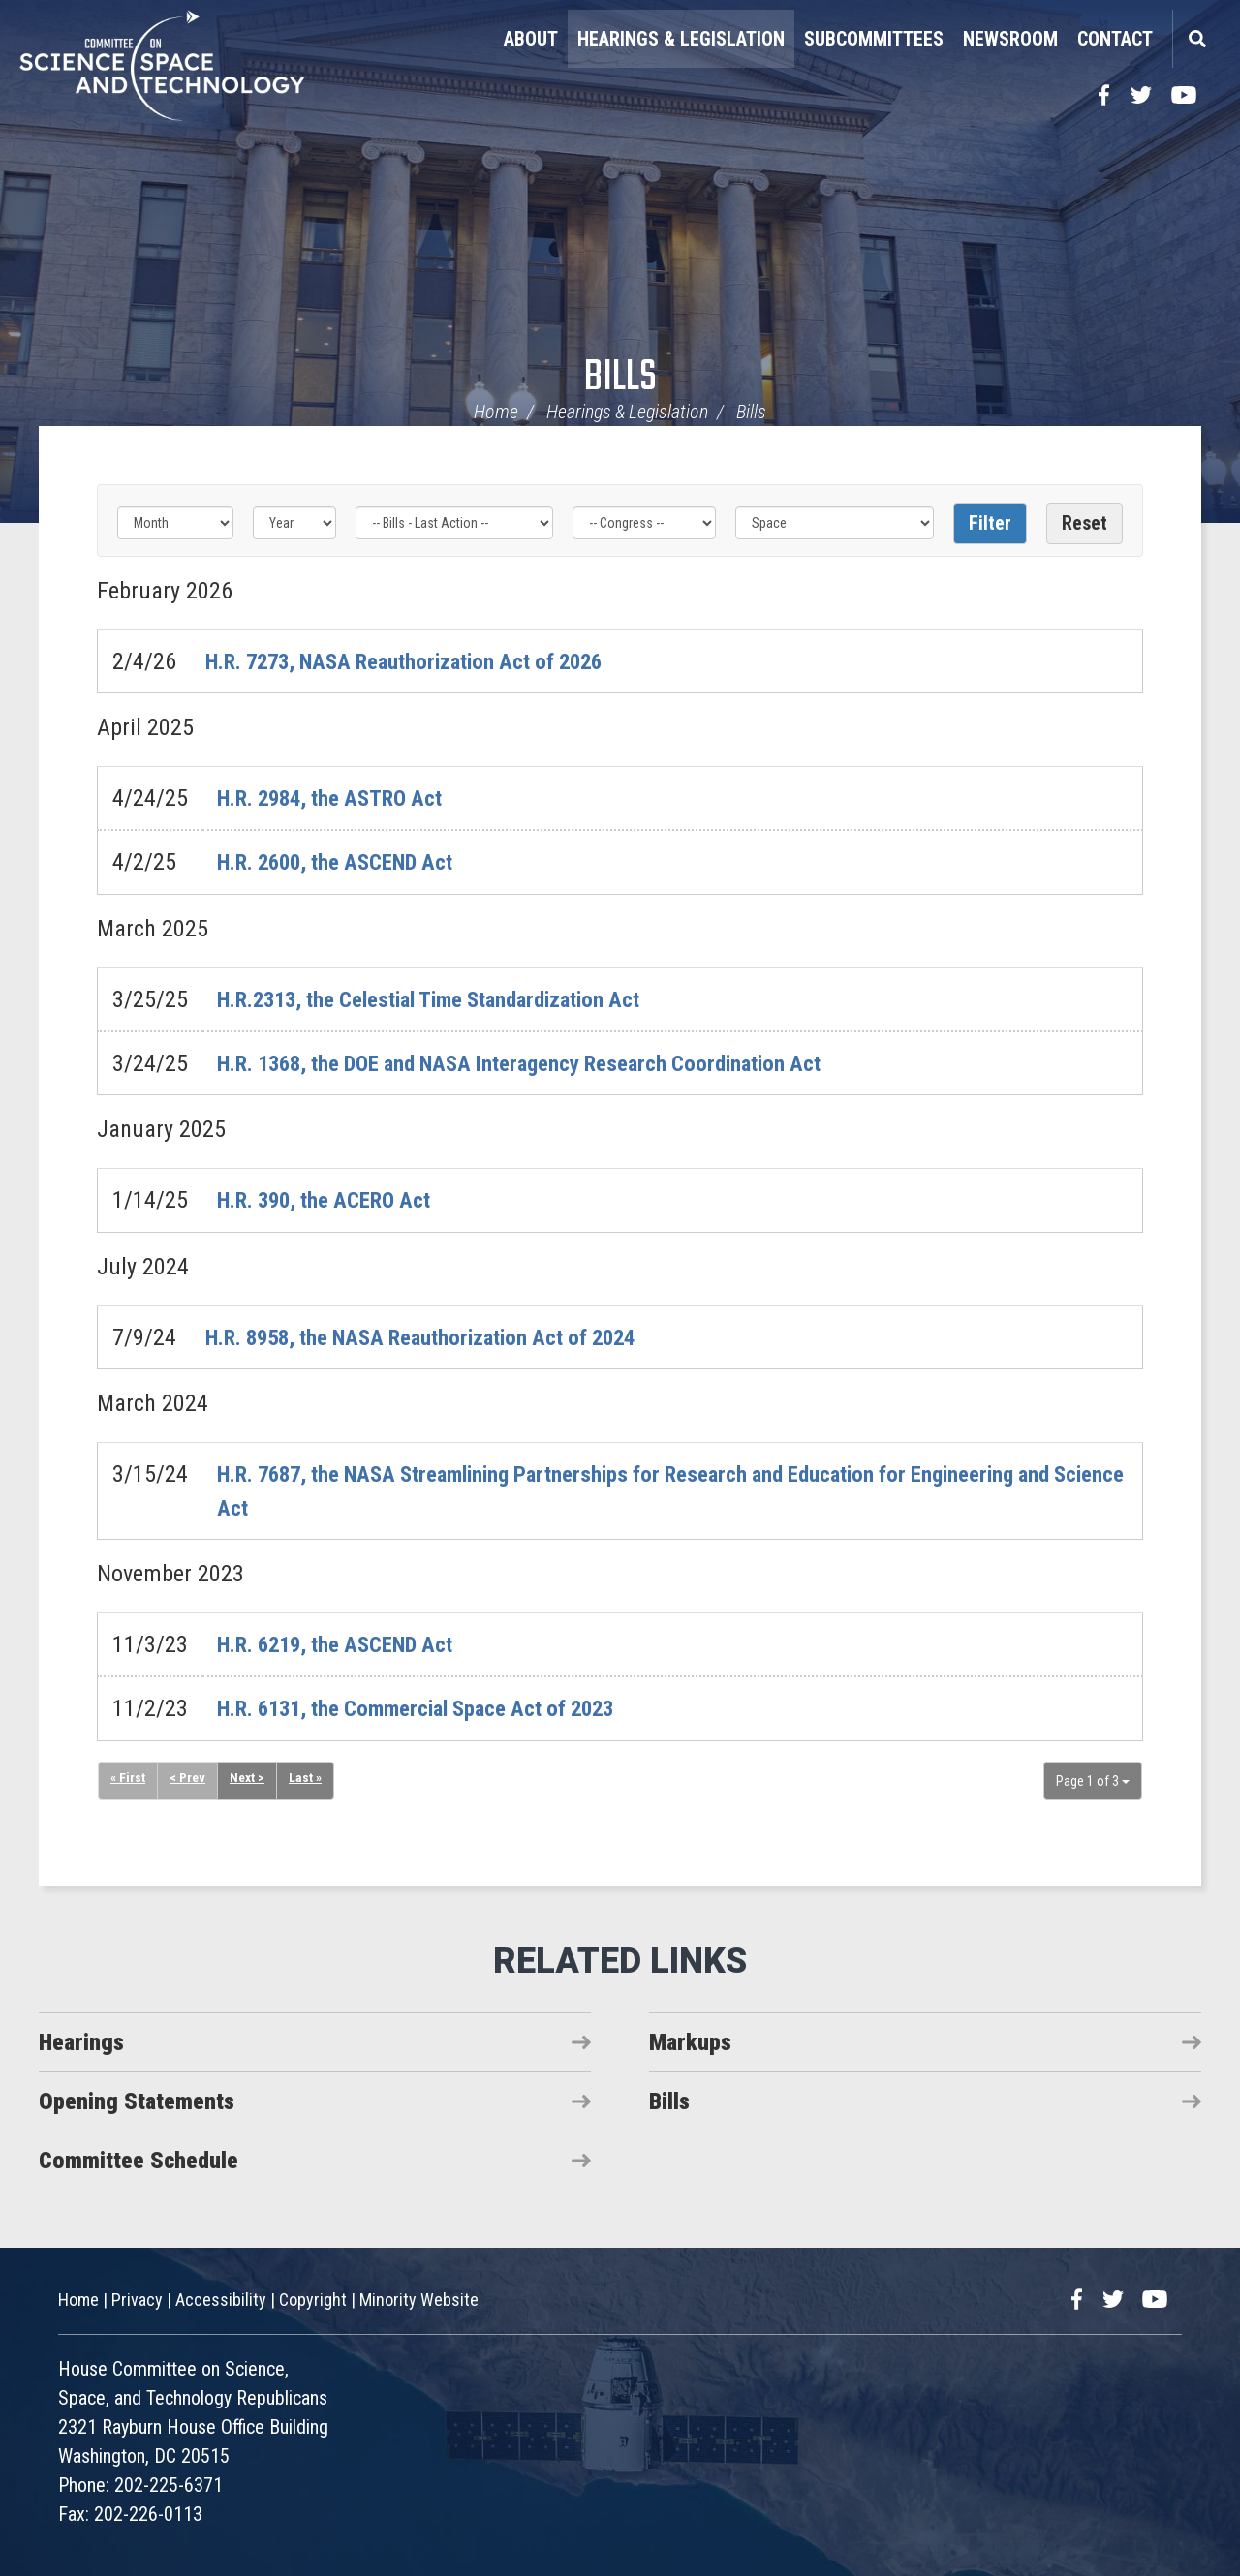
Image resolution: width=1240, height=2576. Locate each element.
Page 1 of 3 (1093, 1780)
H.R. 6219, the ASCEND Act (345, 1643)
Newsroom (1010, 38)
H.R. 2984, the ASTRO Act (339, 798)
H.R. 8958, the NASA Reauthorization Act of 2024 (436, 1336)
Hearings (81, 2041)
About (531, 38)
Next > (248, 1777)
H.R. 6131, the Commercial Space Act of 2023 (433, 1707)
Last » (307, 1777)
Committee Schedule (138, 2159)
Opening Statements (136, 2100)
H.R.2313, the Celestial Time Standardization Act (447, 998)
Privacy (137, 2298)
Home (496, 411)
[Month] (175, 522)
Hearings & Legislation (681, 38)
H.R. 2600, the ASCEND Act (345, 861)
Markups (690, 2041)
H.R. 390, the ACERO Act (333, 1199)
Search (1196, 39)
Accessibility (220, 2298)
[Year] (294, 522)
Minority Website (419, 2298)
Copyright (313, 2298)
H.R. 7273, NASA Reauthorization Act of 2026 (419, 661)
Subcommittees (874, 38)
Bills (620, 378)
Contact (1115, 38)
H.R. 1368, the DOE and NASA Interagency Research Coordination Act (542, 1063)
